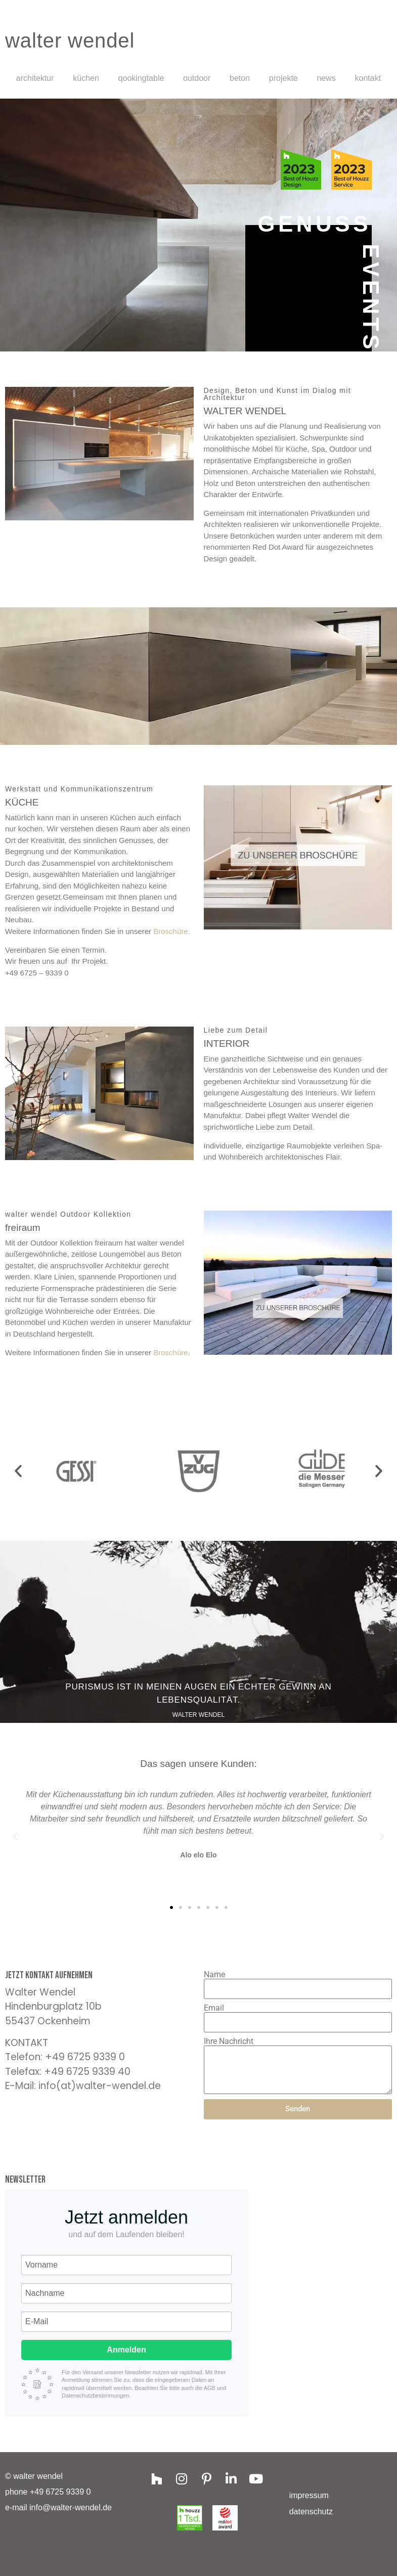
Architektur (35, 78)
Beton (240, 78)
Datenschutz (311, 2511)
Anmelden (126, 2349)
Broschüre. (171, 931)
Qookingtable (141, 78)
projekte (283, 78)
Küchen (86, 78)
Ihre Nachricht (228, 2041)
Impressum (309, 2495)
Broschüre (170, 1352)
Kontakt (368, 78)
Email (214, 2008)
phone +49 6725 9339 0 (48, 2492)
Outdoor (196, 78)
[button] (18, 1471)
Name (214, 1975)
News (326, 78)
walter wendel (70, 40)
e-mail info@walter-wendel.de (58, 2507)
